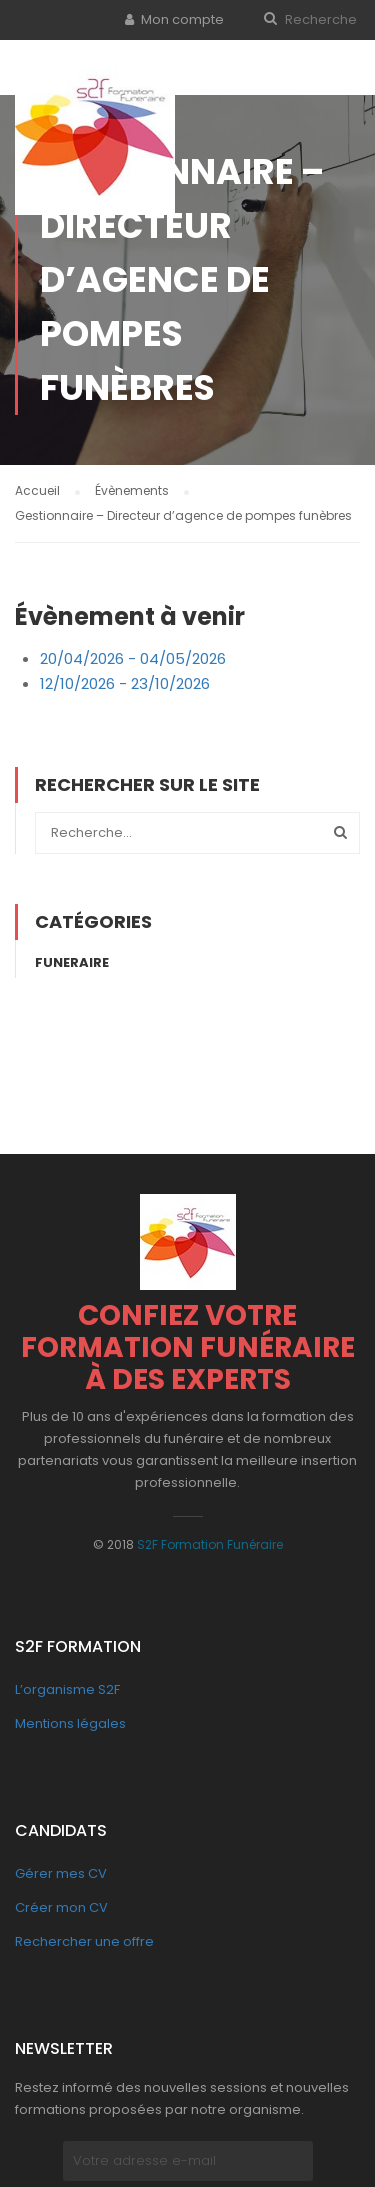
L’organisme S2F (67, 1684)
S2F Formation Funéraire (210, 1539)
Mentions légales (70, 1718)
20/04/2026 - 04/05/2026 (133, 653)
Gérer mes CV (61, 1868)
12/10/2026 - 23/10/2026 (125, 679)
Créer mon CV (61, 1902)
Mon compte (182, 19)
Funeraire (72, 957)
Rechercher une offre (84, 1936)
